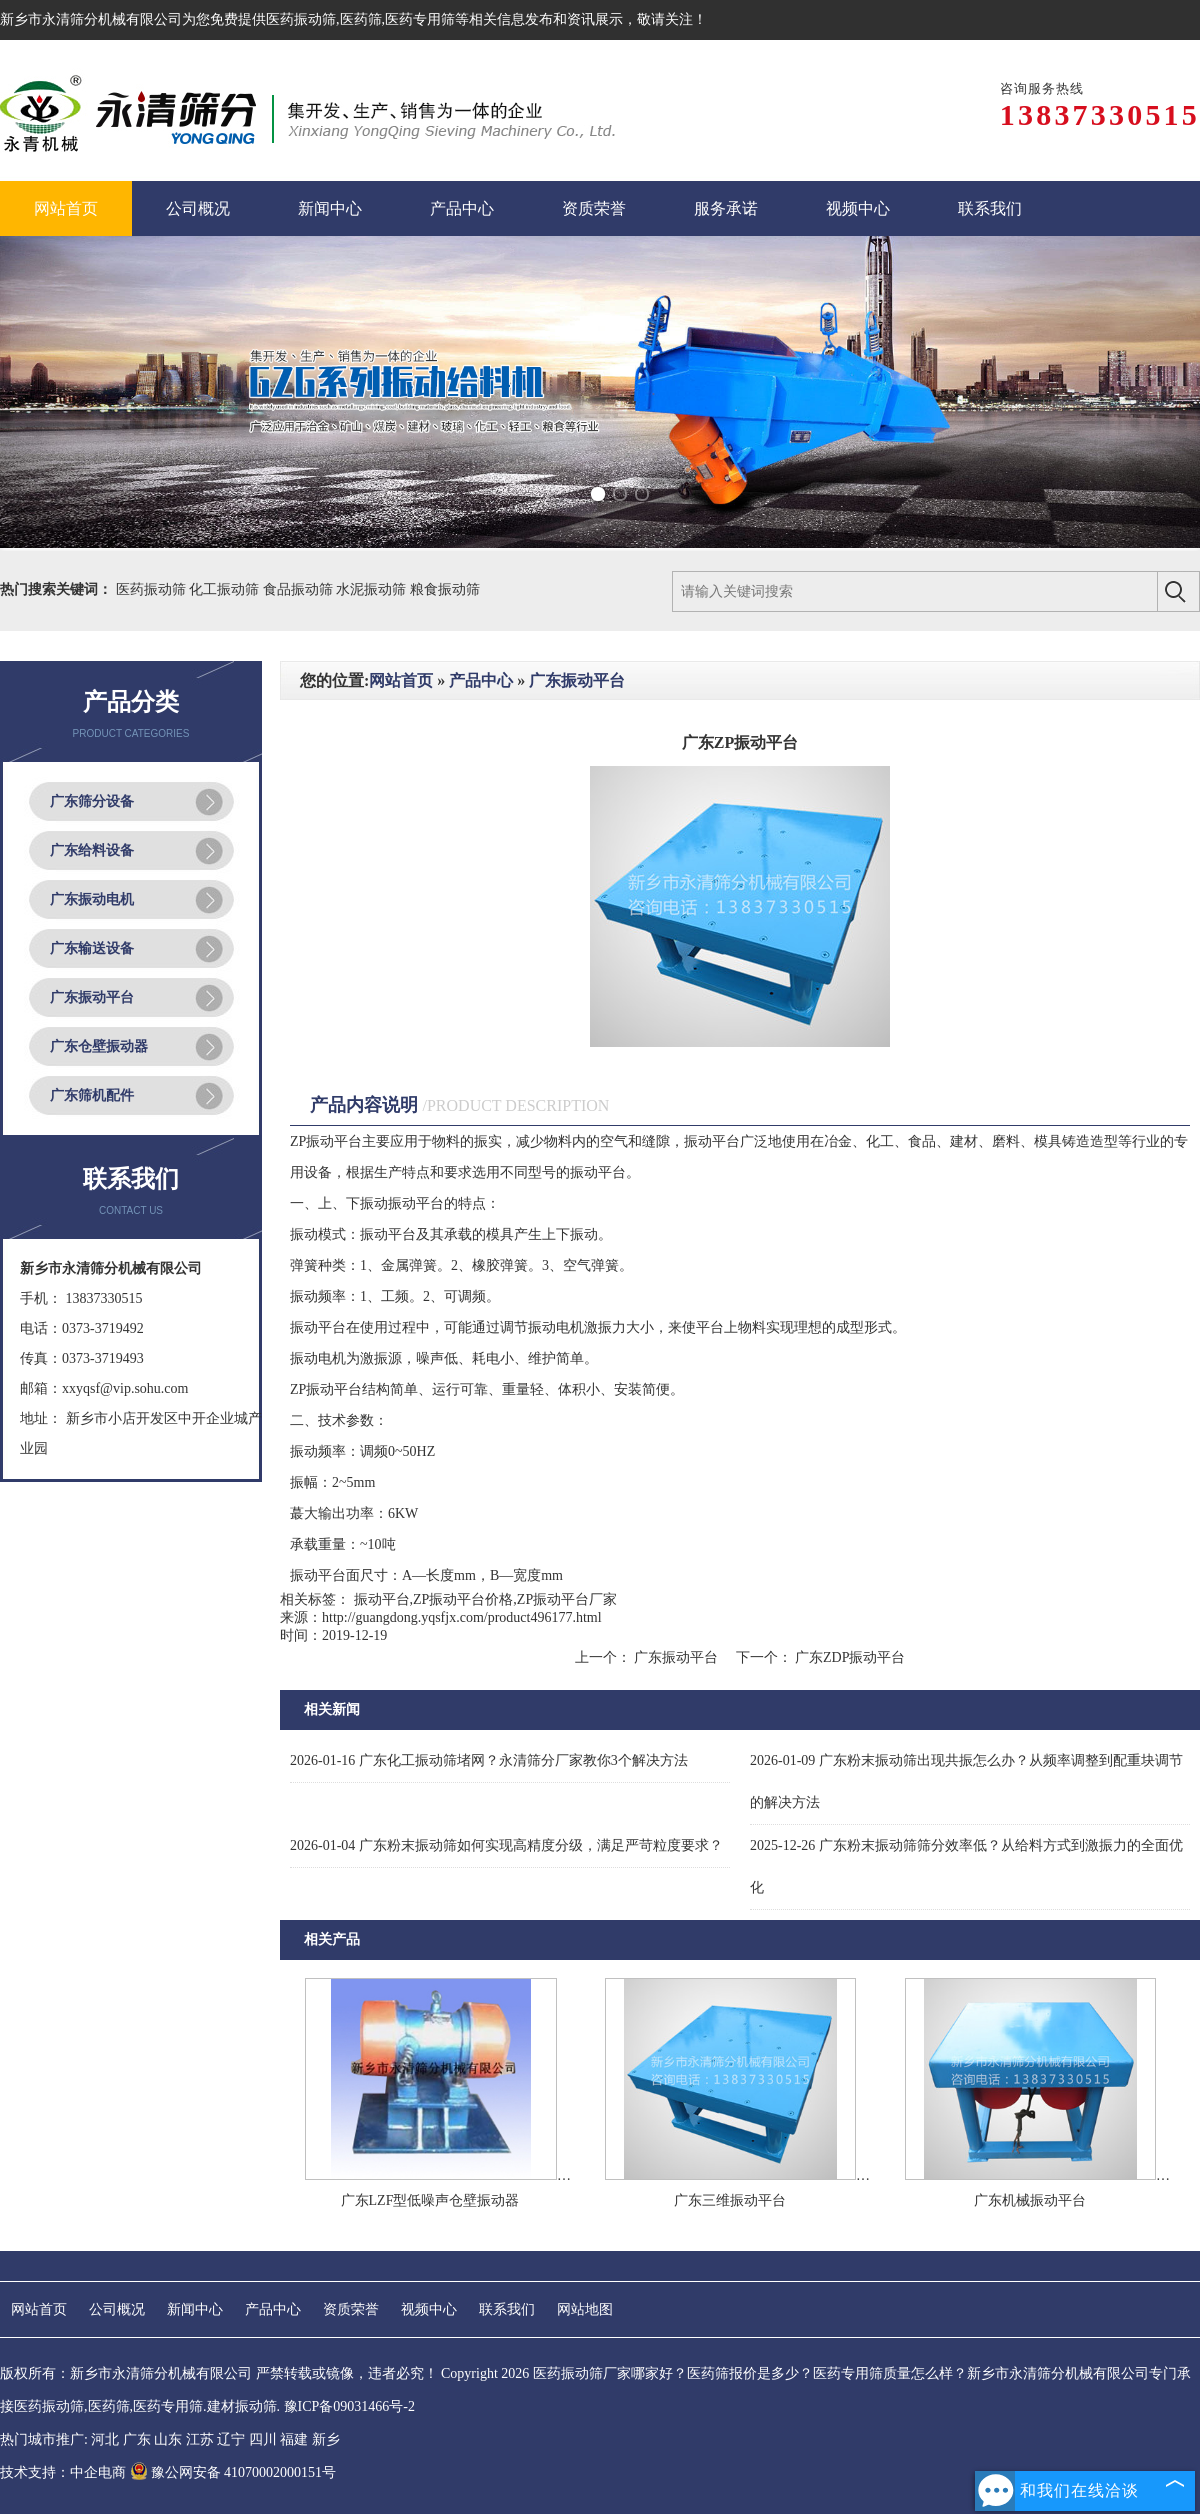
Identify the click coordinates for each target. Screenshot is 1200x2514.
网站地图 (585, 2309)
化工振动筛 (226, 589)
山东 (168, 2439)
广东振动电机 (92, 899)
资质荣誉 (351, 2309)
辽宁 (231, 2439)
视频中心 (429, 2309)
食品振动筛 (300, 589)
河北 (105, 2439)
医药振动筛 (301, 19)
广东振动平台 (92, 997)
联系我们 (507, 2309)
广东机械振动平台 (1030, 2200)
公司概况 (117, 2309)
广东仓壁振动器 (99, 1046)
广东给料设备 (92, 850)
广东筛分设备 (92, 801)
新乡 (326, 2439)
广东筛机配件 (92, 1095)
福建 (294, 2439)
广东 (137, 2439)
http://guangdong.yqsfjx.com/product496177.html (462, 1617)
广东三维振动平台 (730, 2200)
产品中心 (481, 680)
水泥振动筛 (373, 589)
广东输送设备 (92, 948)
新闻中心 (195, 2309)
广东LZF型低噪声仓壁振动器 (430, 2200)
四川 (263, 2439)
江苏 (200, 2439)
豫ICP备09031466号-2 (349, 2406)
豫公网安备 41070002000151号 (233, 2472)
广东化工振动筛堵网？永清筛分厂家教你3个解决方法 (489, 1760)
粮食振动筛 (445, 589)
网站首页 (401, 680)
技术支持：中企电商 (63, 2472)
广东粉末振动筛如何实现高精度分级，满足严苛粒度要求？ (506, 1845)
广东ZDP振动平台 (849, 1657)
